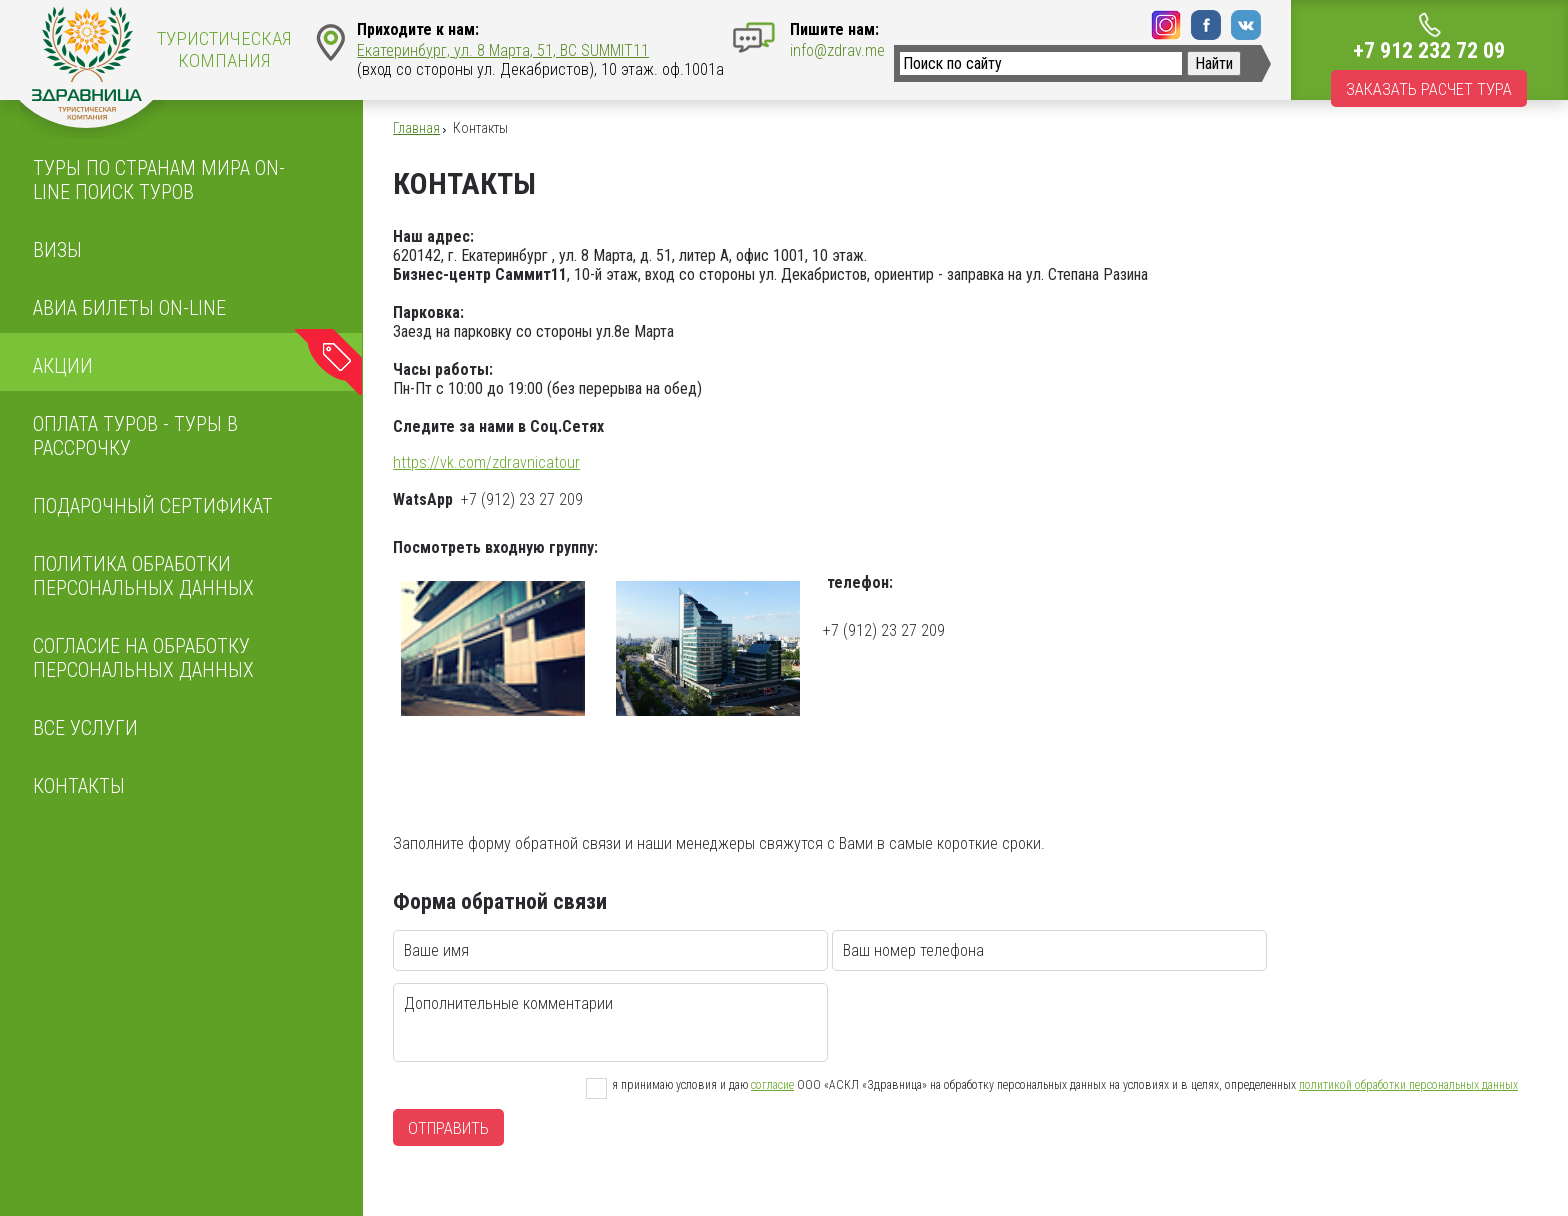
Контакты (79, 786)
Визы (57, 250)
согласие (772, 1085)
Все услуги (85, 728)
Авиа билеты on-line (129, 308)
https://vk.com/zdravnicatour (486, 462)
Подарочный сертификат (153, 506)
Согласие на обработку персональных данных (143, 658)
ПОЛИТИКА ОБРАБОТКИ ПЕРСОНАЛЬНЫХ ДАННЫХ (143, 576)
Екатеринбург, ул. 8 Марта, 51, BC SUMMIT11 (503, 50)
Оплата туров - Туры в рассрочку (135, 436)
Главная (416, 128)
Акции (63, 366)
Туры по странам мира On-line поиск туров (159, 180)
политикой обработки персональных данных (1408, 1085)
